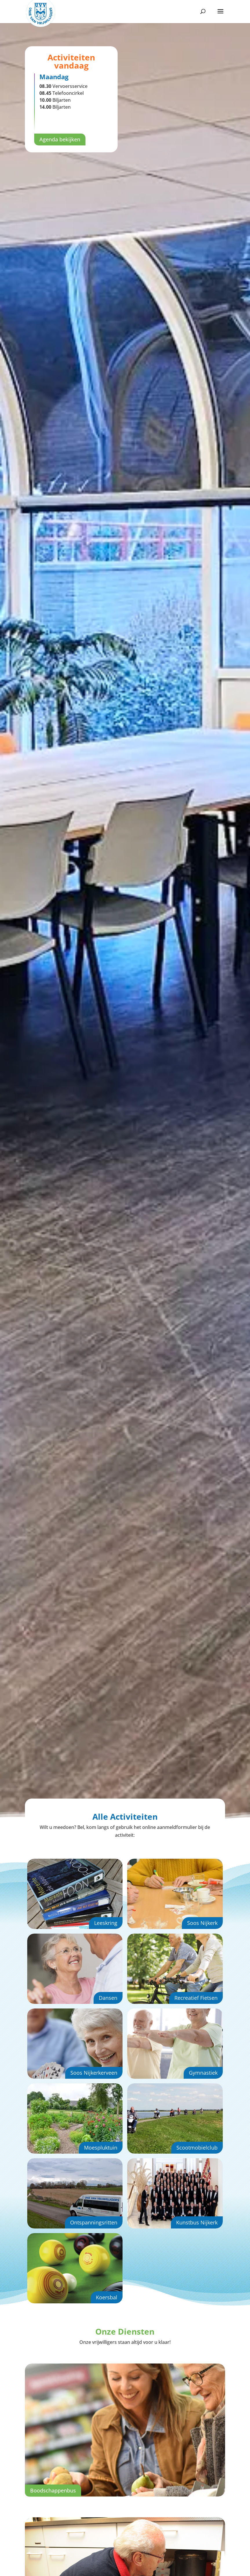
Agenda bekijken (59, 139)
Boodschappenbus (53, 2490)
